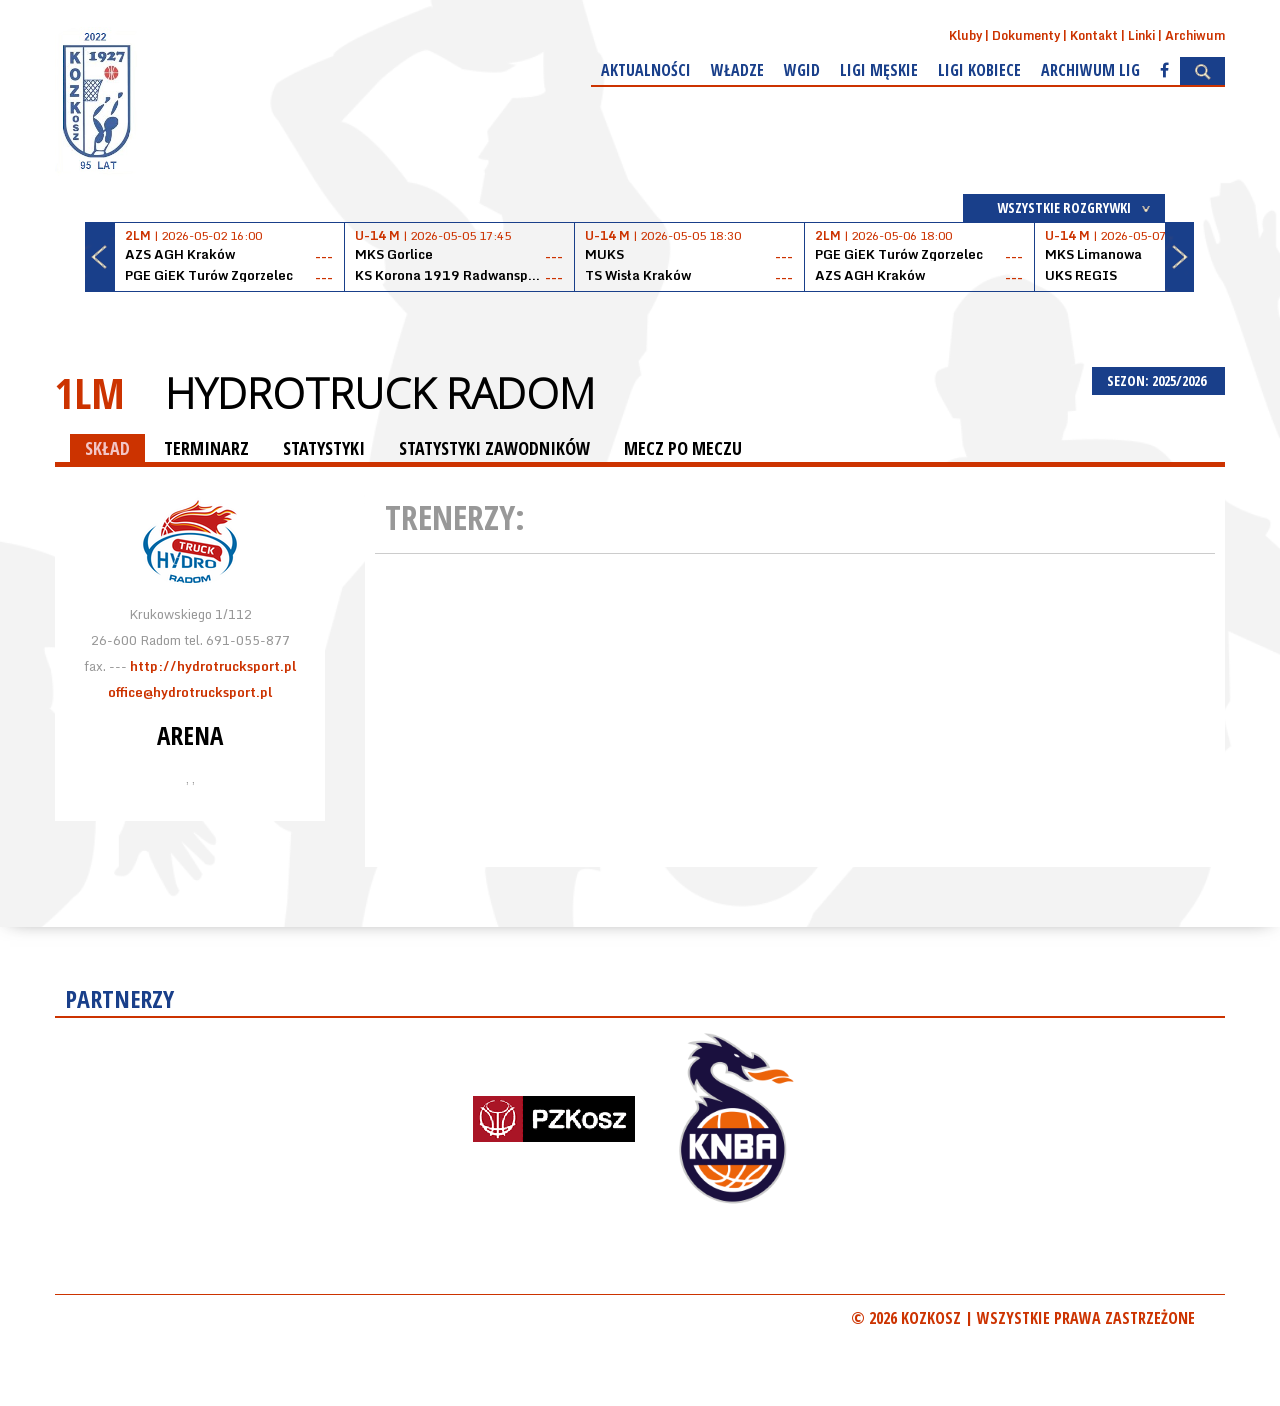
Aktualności (646, 70)
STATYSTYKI (324, 448)
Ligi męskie (879, 70)
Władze (737, 70)
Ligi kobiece (979, 70)
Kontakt (1094, 35)
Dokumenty (1026, 35)
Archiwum (1195, 35)
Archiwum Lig (1090, 70)
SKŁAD (107, 448)
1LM (90, 392)
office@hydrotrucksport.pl (190, 692)
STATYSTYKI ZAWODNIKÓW (494, 448)
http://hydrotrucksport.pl (213, 666)
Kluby (965, 35)
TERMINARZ (206, 448)
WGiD (802, 70)
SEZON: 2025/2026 (1158, 380)
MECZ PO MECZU (683, 448)
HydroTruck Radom (380, 393)
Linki (1141, 35)
